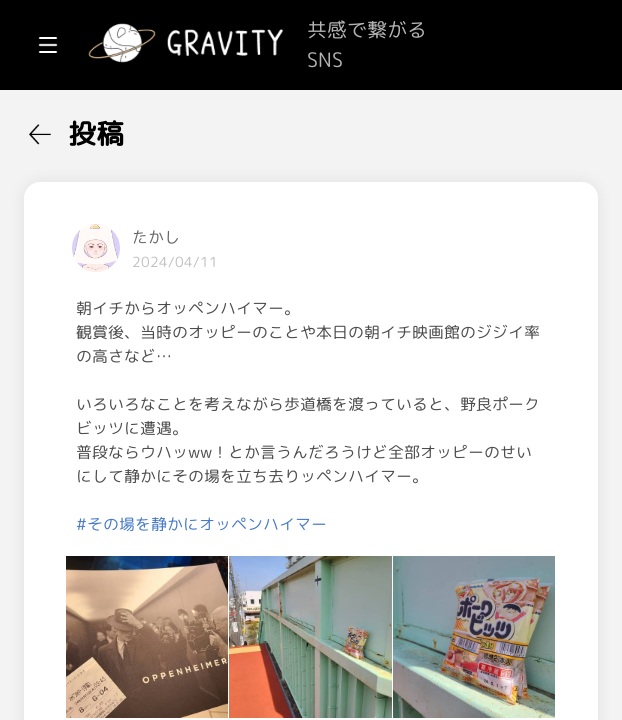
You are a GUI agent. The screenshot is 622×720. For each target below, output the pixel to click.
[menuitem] (120, 128)
